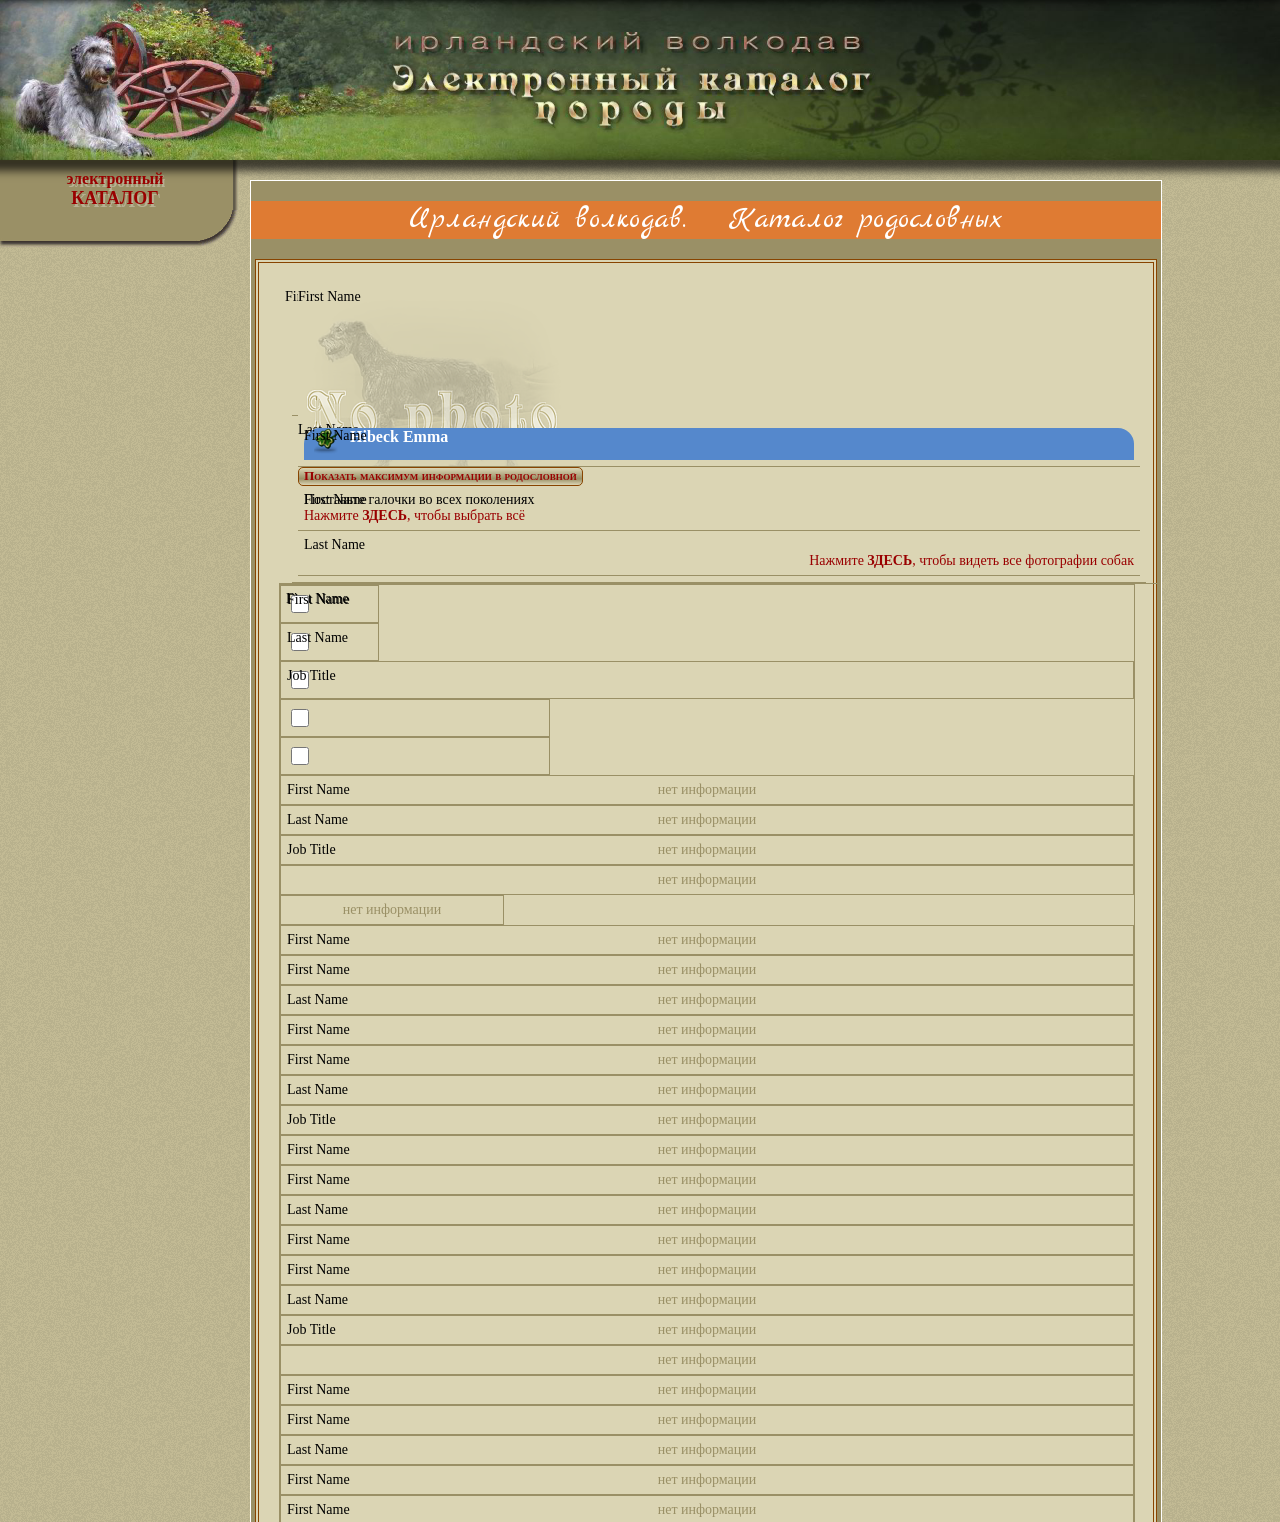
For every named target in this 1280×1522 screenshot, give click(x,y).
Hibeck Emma (399, 436)
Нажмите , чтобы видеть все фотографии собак (971, 560)
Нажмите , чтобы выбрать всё (414, 515)
